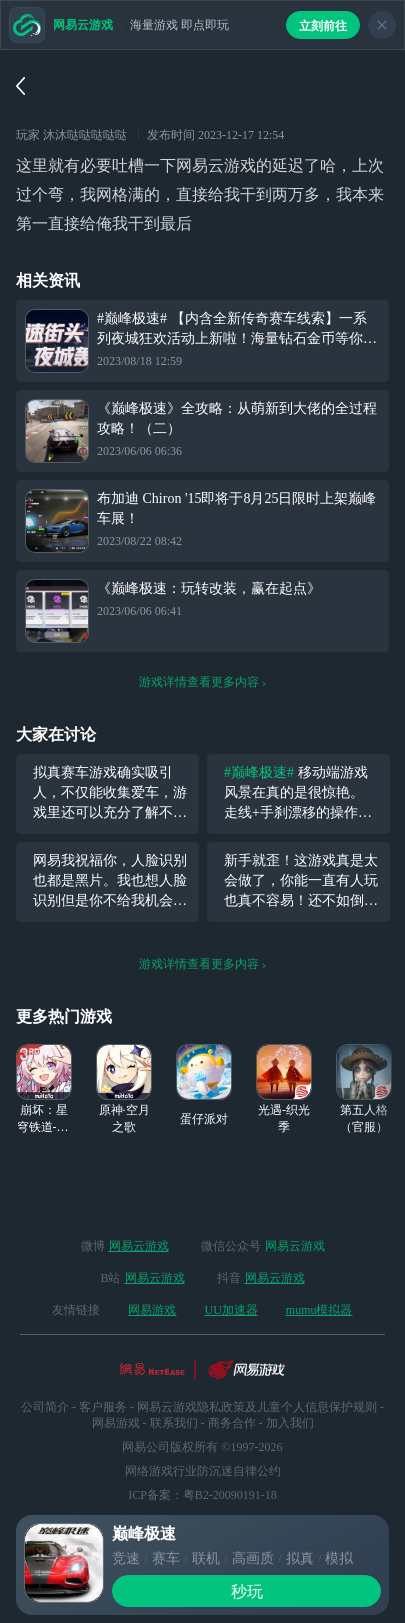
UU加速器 (230, 1310)
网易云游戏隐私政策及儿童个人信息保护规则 (257, 1407)
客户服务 (103, 1407)
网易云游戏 (139, 1246)
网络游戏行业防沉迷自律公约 (203, 1471)
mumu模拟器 (319, 1310)
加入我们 (290, 1423)
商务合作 (232, 1423)
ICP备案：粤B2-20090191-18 (202, 1495)
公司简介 (45, 1407)
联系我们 (174, 1423)
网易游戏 (152, 1310)
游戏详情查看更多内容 (203, 682)
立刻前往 (323, 26)
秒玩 (247, 1591)
